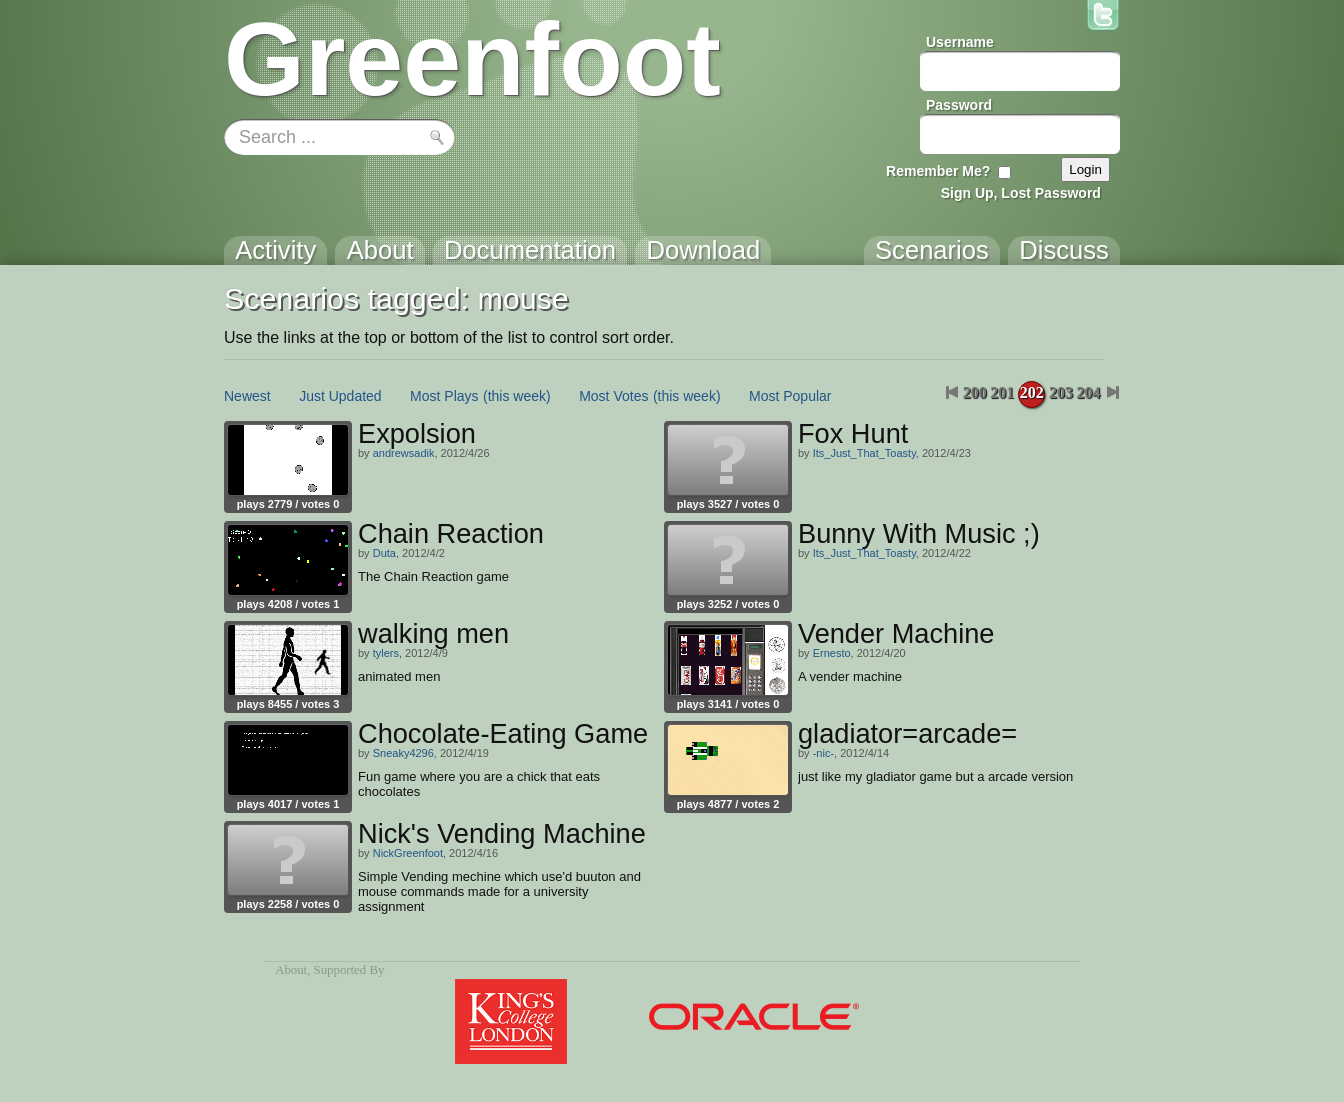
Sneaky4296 (403, 753)
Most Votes (613, 396)
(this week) (517, 396)
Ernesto (832, 653)
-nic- (823, 753)
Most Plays (444, 396)
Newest (247, 396)
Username (960, 42)
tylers (386, 653)
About (291, 970)
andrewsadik (404, 453)
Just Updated (340, 396)
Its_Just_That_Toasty (864, 453)
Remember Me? (938, 171)
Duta (384, 553)
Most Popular (790, 396)
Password (959, 105)
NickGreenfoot (408, 853)
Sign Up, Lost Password (1021, 193)
